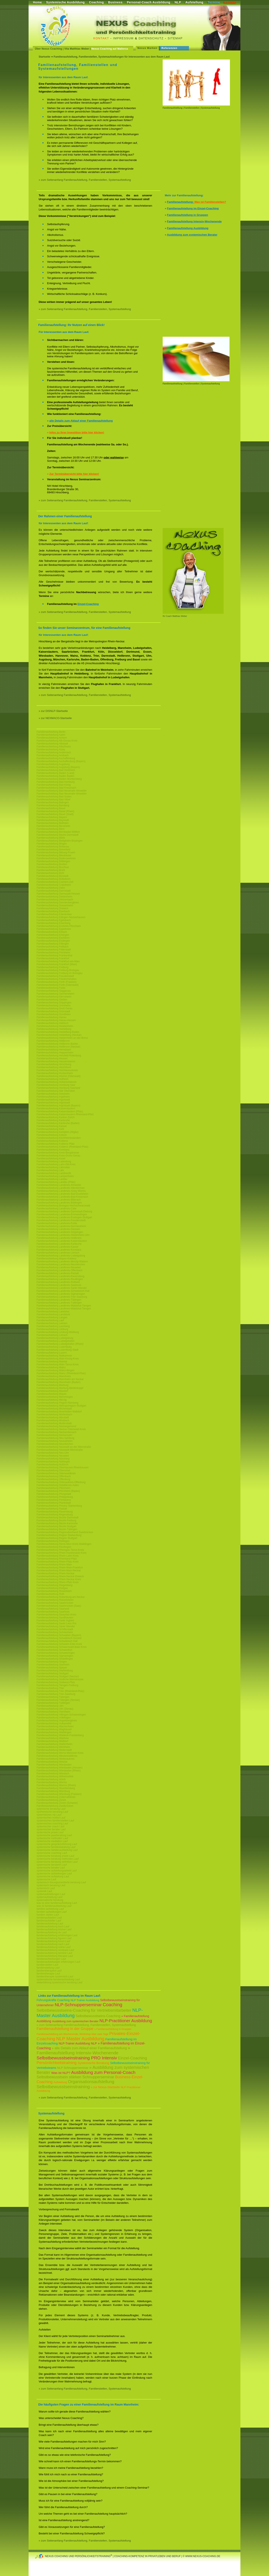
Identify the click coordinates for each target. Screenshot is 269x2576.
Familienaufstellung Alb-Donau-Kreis (57, 740)
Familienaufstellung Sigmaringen (55, 1655)
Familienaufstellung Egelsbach (54, 920)
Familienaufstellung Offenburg (53, 1479)
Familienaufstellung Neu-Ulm (53, 1452)
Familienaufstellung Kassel (52, 1126)
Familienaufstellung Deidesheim (54, 896)
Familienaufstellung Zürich (51, 1800)
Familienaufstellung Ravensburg (55, 1511)
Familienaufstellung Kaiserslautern (56, 1108)
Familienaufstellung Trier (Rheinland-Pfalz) (60, 1691)
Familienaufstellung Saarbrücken (55, 1602)
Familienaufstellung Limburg (52, 1329)
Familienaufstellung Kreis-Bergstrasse (58, 1152)
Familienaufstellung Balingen (53, 802)
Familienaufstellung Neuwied (53, 1455)
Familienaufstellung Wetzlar (52, 1761)
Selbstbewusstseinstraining (63, 2086)
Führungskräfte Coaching (53, 2000)
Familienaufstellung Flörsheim (53, 952)
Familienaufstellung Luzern (52, 1352)
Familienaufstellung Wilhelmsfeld (55, 1776)
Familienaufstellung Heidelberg (54, 1029)
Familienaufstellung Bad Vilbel (53, 799)
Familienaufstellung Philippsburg (55, 1496)
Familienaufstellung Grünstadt (53, 1011)
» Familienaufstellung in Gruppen (112, 2029)
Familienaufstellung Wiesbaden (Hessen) (60, 1767)
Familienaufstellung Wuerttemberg (56, 1788)
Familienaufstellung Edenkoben (54, 914)
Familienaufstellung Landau (52, 1179)
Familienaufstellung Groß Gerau (55, 1008)
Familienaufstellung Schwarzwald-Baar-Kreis (62, 1647)
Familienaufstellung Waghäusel (54, 1729)
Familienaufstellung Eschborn (53, 937)
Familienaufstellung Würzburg (53, 1791)
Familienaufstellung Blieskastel (54, 855)
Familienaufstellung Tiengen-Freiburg (57, 1685)
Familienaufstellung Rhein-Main (54, 1564)
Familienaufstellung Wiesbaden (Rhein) (58, 1770)
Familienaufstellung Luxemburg (54, 1346)
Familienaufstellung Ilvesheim (53, 1093)
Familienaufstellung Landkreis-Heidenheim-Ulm (63, 1235)
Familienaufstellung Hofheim (52, 1079)
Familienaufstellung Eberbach (53, 911)
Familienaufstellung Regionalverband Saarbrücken (65, 1532)
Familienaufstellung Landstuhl (53, 1314)
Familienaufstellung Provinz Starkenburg (59, 1505)
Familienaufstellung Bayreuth (53, 820)
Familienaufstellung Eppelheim (54, 929)
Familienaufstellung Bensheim (53, 826)
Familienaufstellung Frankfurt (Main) (57, 964)
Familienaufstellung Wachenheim (55, 1726)
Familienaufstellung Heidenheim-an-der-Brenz (62, 1037)
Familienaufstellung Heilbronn (53, 1040)
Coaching (112, 2004)
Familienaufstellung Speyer (52, 1667)
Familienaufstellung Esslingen (53, 940)
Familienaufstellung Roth (50, 1594)
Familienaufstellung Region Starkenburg (59, 1535)
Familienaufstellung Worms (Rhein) (56, 1785)
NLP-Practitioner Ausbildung (125, 2020)
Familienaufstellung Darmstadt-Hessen (58, 893)
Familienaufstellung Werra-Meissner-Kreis (60, 1752)
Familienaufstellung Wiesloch (53, 1773)
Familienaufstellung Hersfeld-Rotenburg (59, 1055)
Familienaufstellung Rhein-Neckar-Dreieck (60, 1576)
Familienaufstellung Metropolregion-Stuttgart (61, 1405)
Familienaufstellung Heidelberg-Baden (58, 1032)
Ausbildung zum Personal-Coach (103, 2072)
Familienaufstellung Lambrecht (54, 1173)
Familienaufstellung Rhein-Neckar (55, 1573)
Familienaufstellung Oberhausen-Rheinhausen (63, 1467)
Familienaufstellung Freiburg (52, 967)
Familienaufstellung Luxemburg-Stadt (57, 1349)
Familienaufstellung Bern (50, 828)
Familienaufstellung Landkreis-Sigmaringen (61, 1293)
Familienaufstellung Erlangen (53, 934)
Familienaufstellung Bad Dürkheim (56, 770)
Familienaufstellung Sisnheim (53, 1664)
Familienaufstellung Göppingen (54, 1002)
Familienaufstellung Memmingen (55, 1396)
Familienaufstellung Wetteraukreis (56, 1758)
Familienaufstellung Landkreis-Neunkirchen (61, 1264)
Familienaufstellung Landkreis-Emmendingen (62, 1214)
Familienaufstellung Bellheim (53, 823)
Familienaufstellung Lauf (50, 1320)
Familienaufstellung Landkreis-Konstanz (59, 1249)
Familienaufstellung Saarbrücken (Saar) (59, 1605)
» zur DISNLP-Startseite (53, 711)
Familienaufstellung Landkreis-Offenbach (59, 1270)
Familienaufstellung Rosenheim (54, 1591)
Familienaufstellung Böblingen (53, 861)
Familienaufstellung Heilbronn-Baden (57, 1043)
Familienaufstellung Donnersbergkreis (58, 902)
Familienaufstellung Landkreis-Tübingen (59, 1299)
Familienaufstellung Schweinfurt (54, 1649)
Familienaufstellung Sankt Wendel (56, 1626)
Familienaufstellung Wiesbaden (54, 1764)
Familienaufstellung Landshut (53, 1311)
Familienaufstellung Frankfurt (53, 958)
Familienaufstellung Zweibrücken (55, 1805)
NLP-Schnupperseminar (78, 2004)
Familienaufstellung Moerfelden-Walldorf (59, 1411)
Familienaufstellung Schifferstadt (55, 1629)
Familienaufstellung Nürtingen (53, 1461)
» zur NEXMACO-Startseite (55, 718)
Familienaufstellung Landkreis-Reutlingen (60, 1279)
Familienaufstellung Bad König (54, 784)
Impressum (123, 38)
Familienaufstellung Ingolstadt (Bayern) (58, 1105)
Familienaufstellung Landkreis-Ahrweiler (59, 1185)
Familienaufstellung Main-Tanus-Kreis (58, 1364)
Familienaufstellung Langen (52, 1317)
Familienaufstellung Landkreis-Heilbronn (59, 1238)
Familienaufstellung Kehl (50, 1129)
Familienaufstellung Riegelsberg (55, 1585)
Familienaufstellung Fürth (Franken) (56, 982)
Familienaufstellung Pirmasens (54, 1499)
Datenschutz (151, 38)
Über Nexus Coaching (48, 48)
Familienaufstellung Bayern (52, 817)
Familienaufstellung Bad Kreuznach (56, 787)
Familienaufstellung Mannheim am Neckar (60, 1379)
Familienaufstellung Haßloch (52, 1023)
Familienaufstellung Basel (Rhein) (55, 811)
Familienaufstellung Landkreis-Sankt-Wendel (62, 1288)
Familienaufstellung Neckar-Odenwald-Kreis (61, 1429)
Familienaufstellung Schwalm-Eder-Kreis (59, 1644)
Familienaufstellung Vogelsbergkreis (57, 1720)
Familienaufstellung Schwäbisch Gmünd (59, 1638)
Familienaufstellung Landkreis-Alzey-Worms (61, 1190)
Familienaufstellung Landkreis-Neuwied (58, 1267)
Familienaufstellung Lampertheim (55, 1176)
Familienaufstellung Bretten (52, 864)
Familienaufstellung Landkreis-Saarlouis (59, 1285)
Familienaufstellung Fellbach (53, 946)
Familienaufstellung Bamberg (53, 805)
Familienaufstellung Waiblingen (54, 1732)
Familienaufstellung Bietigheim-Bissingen (60, 840)
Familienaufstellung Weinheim (53, 1747)
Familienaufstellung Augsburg (53, 764)
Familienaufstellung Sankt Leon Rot (56, 1623)
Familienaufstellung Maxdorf (52, 1391)
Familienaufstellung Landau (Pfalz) (56, 1182)
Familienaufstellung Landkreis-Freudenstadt (61, 1220)
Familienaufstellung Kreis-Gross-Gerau (58, 1155)
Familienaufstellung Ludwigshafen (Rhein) (60, 1343)
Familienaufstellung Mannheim (54, 1376)
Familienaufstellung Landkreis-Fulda (57, 1223)
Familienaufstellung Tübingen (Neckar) (58, 1699)
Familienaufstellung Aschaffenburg (56, 758)
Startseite (44, 56)
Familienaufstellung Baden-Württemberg (59, 778)
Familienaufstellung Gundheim (54, 1014)
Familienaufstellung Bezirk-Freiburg (56, 1520)
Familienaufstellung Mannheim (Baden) (58, 1382)
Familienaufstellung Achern (52, 737)
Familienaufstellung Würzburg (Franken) (59, 1794)
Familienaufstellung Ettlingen (53, 943)
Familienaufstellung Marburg (52, 1385)
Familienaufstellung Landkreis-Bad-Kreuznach (62, 1196)
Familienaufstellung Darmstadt (54, 890)
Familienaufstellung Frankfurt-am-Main (58, 961)
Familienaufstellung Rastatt (52, 1508)
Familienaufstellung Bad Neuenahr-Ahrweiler (62, 790)
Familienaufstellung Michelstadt (54, 1408)
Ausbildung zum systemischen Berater (75, 2021)
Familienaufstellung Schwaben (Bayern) (59, 1635)
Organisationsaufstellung (91, 2081)
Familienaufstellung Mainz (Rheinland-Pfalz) (61, 1373)
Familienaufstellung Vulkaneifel (54, 1723)
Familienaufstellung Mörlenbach (54, 1414)
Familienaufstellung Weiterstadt (54, 1750)
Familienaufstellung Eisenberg (53, 923)
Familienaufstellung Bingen (52, 843)
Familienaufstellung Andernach (54, 752)
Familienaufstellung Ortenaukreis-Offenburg (61, 1482)
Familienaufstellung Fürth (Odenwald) (58, 984)
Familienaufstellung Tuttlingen (53, 1702)
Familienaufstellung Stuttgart (53, 1673)
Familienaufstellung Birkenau (53, 846)
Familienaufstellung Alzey (51, 749)
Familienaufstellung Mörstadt (53, 1417)
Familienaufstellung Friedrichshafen (56, 979)
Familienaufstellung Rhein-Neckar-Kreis (59, 1579)
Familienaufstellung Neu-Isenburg (55, 1438)
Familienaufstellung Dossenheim (55, 905)
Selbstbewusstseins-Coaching (97, 2016)
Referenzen (169, 48)
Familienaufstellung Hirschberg (54, 1064)
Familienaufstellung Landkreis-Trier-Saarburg (62, 1296)
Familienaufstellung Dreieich (52, 908)
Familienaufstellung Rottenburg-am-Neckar (61, 1596)
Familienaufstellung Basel (51, 808)
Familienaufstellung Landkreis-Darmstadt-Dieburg (64, 1211)
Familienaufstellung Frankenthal (54, 955)
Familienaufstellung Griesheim (53, 1005)
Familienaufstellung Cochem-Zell (55, 881)
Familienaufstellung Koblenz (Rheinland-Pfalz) (62, 1146)
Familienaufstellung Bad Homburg (56, 781)
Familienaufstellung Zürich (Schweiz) (57, 1802)
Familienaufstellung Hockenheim (55, 1073)
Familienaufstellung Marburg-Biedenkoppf (60, 1388)
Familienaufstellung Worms (52, 1782)
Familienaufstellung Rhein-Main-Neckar (59, 1570)
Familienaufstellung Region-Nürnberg (57, 1402)
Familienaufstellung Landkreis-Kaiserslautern (62, 1240)
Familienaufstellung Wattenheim (54, 1744)
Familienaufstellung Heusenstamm (56, 1061)
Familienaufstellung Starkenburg (55, 1670)
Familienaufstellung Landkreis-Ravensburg (60, 1276)
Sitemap (175, 38)
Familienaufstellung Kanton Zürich (56, 1117)
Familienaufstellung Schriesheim (55, 1632)
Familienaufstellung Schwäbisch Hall (57, 1641)
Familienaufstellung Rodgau (52, 1588)
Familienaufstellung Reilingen (53, 1541)
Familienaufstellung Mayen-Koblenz (56, 1258)
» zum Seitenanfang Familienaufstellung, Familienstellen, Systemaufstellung (85, 179)
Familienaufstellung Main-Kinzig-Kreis (58, 1358)
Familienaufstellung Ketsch (52, 1135)
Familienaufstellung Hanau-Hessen (56, 1020)
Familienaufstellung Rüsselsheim (55, 1599)
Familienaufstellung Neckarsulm (54, 1435)
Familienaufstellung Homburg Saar (56, 1084)
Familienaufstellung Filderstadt (54, 949)
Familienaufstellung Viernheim (53, 1711)
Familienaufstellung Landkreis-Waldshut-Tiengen (64, 1305)
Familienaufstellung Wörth (51, 1779)
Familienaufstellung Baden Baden (55, 776)
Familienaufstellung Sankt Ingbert (55, 1620)
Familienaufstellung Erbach (52, 931)
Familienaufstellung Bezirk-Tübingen (57, 1529)
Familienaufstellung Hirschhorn (54, 1067)
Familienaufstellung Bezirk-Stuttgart (56, 1526)
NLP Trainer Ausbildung (85, 2000)
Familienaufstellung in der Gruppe (65, 2029)
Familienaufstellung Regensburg (55, 1514)
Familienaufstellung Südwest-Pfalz (56, 1682)
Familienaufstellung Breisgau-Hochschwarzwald (63, 1205)
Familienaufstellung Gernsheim (54, 996)
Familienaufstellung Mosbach (53, 1420)
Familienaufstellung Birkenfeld (53, 849)
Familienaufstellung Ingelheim (53, 1096)
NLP (94, 2043)
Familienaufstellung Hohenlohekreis (56, 1082)
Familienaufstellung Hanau (51, 1017)
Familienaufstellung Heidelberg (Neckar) (59, 1034)
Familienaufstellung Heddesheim (55, 1026)
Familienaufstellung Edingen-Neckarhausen (61, 917)
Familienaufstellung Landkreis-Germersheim (61, 1226)
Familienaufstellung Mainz (51, 1367)
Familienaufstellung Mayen (52, 1393)
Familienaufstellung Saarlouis (53, 1611)
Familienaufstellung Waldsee (53, 1738)
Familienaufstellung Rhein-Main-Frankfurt (60, 1567)
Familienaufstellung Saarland (53, 1608)
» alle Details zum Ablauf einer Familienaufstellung (89, 2048)
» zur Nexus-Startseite (106, 2087)
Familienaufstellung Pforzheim (53, 1488)
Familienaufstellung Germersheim (55, 993)
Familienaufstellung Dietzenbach (55, 899)
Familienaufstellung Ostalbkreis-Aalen (58, 1485)
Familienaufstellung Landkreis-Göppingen (60, 1232)
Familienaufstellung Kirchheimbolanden (58, 1137)
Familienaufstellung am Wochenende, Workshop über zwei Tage (72, 2034)
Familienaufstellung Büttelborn (53, 879)
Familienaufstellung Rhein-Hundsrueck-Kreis (61, 1552)
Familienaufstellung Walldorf (52, 1741)
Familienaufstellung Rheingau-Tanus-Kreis (60, 1549)
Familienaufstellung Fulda (51, 987)
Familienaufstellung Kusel (51, 1158)
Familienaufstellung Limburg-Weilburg (58, 1332)
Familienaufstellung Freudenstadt (55, 976)
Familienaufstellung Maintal (52, 1361)
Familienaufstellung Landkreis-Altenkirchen (61, 1187)
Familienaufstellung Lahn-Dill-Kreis (56, 1164)
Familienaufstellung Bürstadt (52, 876)
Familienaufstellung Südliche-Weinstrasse (60, 1679)
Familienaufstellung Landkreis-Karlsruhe (59, 1243)
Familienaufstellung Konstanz (53, 1149)
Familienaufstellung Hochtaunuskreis (57, 1070)
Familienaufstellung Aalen (51, 734)
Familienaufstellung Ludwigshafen (56, 1340)
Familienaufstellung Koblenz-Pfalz (56, 1143)
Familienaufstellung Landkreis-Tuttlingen (59, 1302)
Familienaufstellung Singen (52, 1661)
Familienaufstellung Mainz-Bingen (55, 1370)
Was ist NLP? (61, 2073)
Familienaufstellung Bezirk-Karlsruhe (57, 1523)
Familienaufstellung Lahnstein (53, 1167)
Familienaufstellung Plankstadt (54, 1502)
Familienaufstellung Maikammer (54, 1355)
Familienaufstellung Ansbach (53, 755)
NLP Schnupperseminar (72, 2067)
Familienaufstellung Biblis (51, 837)
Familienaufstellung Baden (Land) (55, 773)
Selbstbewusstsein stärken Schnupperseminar (75, 2077)
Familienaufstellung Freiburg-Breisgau (58, 970)
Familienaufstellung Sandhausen (55, 1617)
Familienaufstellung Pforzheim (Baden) (58, 1491)
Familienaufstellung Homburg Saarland (58, 1087)
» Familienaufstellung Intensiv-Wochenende (83, 2050)
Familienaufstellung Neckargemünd (56, 1426)
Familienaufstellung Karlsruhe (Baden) (58, 1123)
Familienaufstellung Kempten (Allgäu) (57, 1132)
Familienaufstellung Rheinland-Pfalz (57, 1558)
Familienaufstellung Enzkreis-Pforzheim (59, 926)
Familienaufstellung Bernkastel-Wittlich (58, 831)
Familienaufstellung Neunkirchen (55, 1443)
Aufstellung (60, 2082)
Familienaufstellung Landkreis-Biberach (59, 1199)
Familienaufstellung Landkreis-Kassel (57, 1246)
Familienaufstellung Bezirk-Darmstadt (57, 834)
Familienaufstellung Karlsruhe (53, 1120)
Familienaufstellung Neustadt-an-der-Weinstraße (64, 1446)
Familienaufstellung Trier (50, 1688)
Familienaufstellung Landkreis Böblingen (59, 1202)
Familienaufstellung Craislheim (54, 884)
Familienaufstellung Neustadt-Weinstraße (60, 1449)
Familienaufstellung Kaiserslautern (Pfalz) (60, 1111)
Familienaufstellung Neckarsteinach (56, 1432)
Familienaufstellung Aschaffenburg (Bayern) (61, 761)
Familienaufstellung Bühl (50, 873)
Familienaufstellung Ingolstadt (53, 1099)
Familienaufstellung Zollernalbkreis (56, 1797)
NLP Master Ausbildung (80, 2038)
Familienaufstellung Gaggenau (54, 990)
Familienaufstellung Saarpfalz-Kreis (56, 1614)
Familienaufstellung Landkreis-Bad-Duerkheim (62, 1193)
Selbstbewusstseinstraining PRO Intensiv (77, 2057)
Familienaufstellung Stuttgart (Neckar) (58, 1676)
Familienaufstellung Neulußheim (55, 1441)
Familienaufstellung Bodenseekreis (56, 858)
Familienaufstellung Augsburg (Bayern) (58, 767)
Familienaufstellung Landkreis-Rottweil (58, 1282)
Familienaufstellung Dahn (51, 887)
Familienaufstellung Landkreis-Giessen (58, 1229)
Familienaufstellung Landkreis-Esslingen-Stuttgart (64, 1217)
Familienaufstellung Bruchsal (53, 867)
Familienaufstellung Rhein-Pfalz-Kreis (58, 1561)
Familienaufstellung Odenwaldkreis (56, 1473)
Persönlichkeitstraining (57, 2062)
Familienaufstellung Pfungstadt (54, 1494)
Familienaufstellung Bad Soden (54, 796)
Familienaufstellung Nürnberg (53, 1458)
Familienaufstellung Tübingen (53, 1697)
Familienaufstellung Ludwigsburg (55, 1338)
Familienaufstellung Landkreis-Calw (56, 1208)
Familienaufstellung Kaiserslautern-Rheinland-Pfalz (65, 1114)
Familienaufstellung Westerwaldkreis (57, 1755)
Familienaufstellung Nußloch (52, 1464)
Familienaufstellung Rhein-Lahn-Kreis (58, 1555)
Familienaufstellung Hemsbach (54, 1049)
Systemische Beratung (93, 2063)
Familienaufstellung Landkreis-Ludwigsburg (61, 1255)
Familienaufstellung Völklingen (54, 1717)
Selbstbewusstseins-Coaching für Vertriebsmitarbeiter (84, 2010)
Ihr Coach (167, 616)
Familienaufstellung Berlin (51, 731)
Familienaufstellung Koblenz (52, 1140)
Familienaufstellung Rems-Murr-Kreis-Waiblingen (64, 1544)
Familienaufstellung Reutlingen (54, 1546)
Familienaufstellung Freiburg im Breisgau (59, 973)
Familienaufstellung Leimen (52, 1323)
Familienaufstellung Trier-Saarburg (56, 1694)
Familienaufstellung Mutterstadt (54, 1423)
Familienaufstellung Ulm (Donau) (55, 1708)
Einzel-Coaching (132, 2058)
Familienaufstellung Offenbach (54, 1476)
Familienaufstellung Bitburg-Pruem (56, 852)
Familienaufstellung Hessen (52, 1058)
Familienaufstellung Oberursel (53, 1470)
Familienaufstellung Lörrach (52, 1335)
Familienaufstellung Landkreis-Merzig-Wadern (62, 1261)
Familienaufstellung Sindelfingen (55, 1658)
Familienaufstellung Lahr (50, 1170)
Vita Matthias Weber (76, 48)
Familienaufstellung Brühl (51, 870)
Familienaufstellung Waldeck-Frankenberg (60, 1735)
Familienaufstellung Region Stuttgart (57, 1538)
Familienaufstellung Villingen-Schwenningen (61, 1714)
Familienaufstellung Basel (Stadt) (55, 814)
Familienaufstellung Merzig (52, 1399)
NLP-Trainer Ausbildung (74, 2043)
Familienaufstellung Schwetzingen (56, 1652)
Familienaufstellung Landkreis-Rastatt (58, 1273)
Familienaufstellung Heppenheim (55, 1052)
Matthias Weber (179, 616)
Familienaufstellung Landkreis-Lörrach (58, 1252)
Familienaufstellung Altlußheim (54, 746)
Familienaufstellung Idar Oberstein (56, 1090)
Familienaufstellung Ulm (50, 1705)
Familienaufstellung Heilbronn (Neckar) (58, 1046)
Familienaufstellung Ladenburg (54, 1161)
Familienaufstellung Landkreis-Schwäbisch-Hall (63, 1290)
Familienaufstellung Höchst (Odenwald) (58, 1076)
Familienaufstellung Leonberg (53, 1326)
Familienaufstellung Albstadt (52, 743)
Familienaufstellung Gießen (52, 999)
